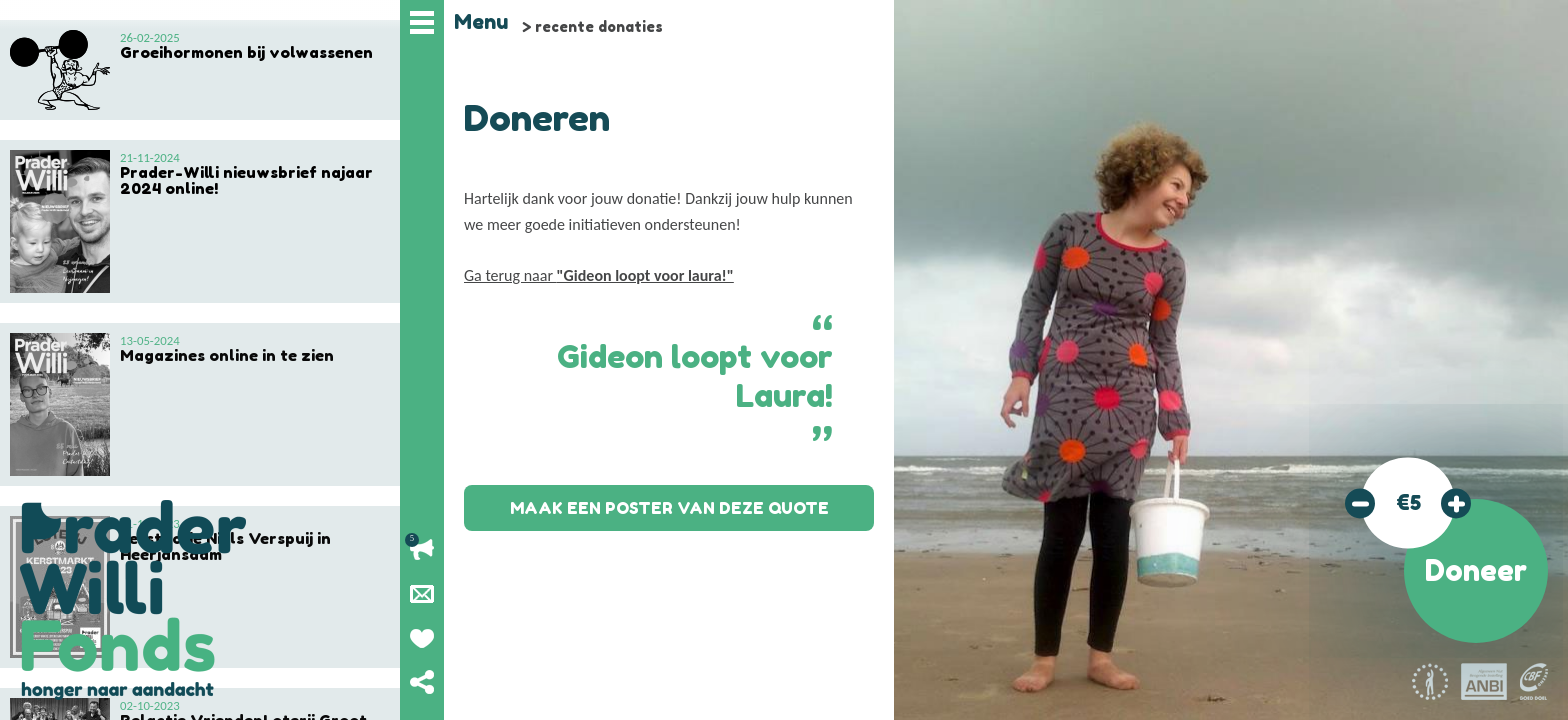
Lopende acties (422, 550)
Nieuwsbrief (422, 594)
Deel (422, 682)
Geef (422, 638)
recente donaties (599, 26)
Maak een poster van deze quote (669, 508)
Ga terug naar (599, 275)
